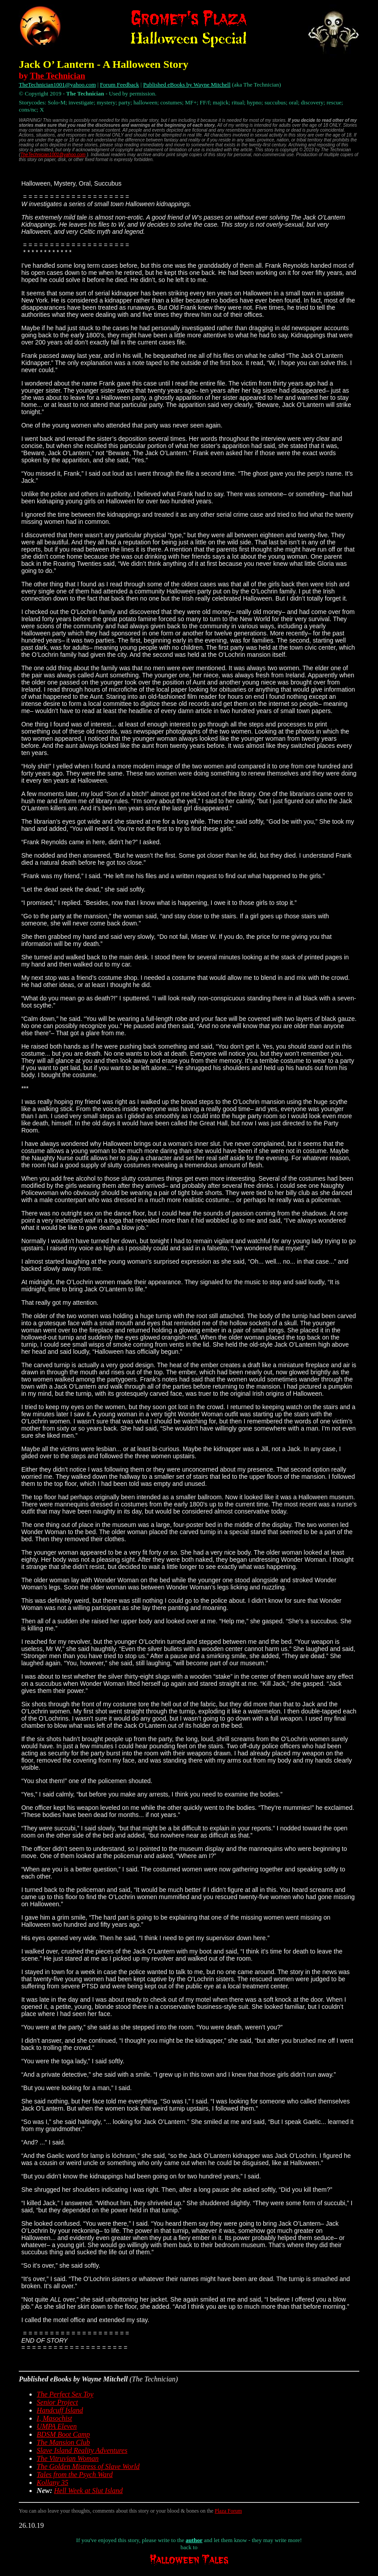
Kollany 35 (52, 2482)
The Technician (57, 75)
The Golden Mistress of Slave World (88, 2466)
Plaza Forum (228, 2511)
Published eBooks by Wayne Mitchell (187, 84)
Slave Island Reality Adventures (82, 2450)
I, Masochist (54, 2418)
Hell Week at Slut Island (88, 2490)
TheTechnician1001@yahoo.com (57, 84)
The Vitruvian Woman (68, 2458)
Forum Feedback (119, 84)
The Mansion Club (63, 2442)
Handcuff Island (60, 2410)
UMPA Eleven (57, 2426)
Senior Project (57, 2402)
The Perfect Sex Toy (65, 2394)
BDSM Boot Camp (63, 2434)
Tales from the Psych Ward (74, 2474)
